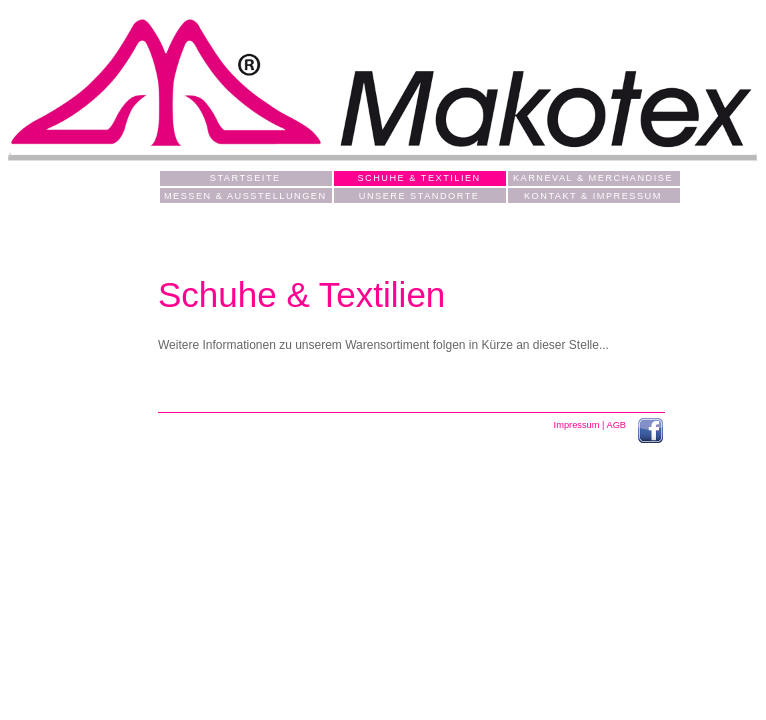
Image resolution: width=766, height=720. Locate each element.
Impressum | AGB (591, 425)
